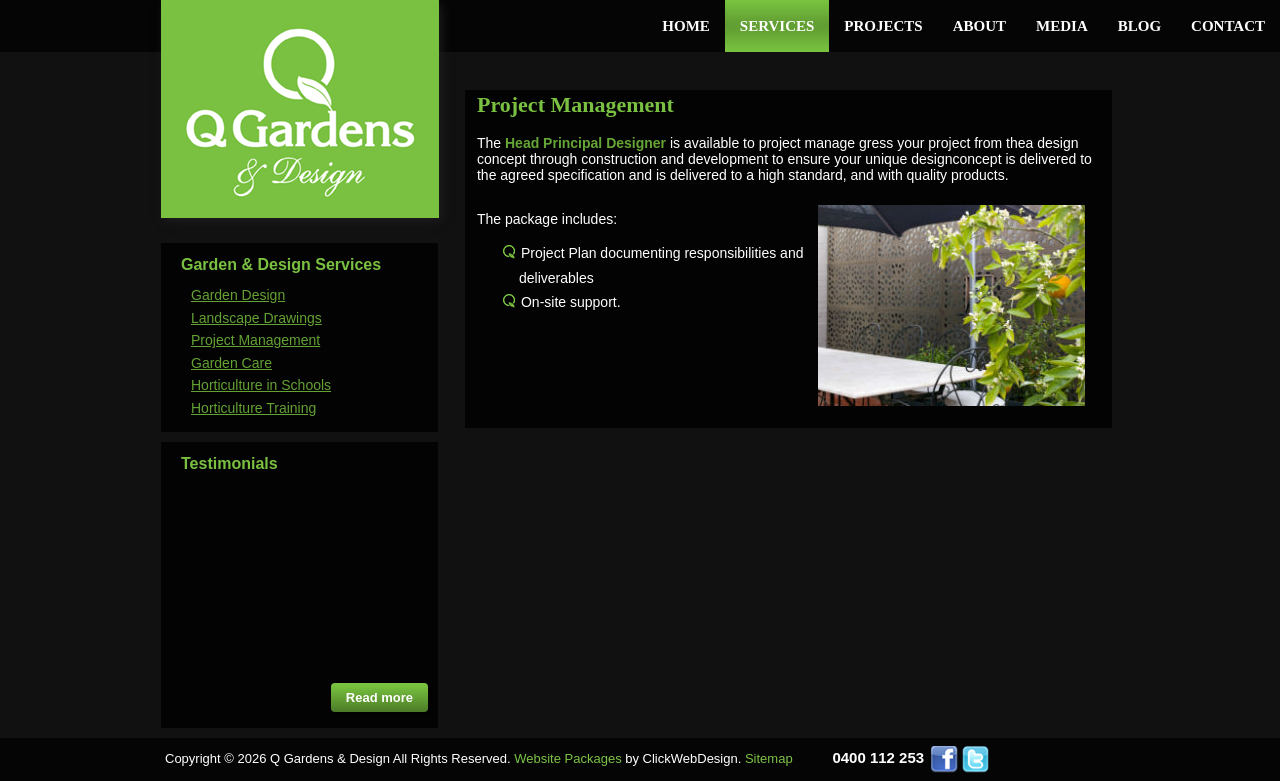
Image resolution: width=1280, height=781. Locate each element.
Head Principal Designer (585, 143)
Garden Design (238, 295)
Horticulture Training (253, 408)
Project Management (255, 340)
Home (686, 26)
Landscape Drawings (256, 318)
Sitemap (769, 758)
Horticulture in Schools (261, 385)
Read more (379, 697)
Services (777, 26)
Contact (1228, 26)
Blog (1139, 26)
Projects (883, 26)
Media (1062, 26)
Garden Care (231, 363)
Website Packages (567, 758)
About (979, 26)
